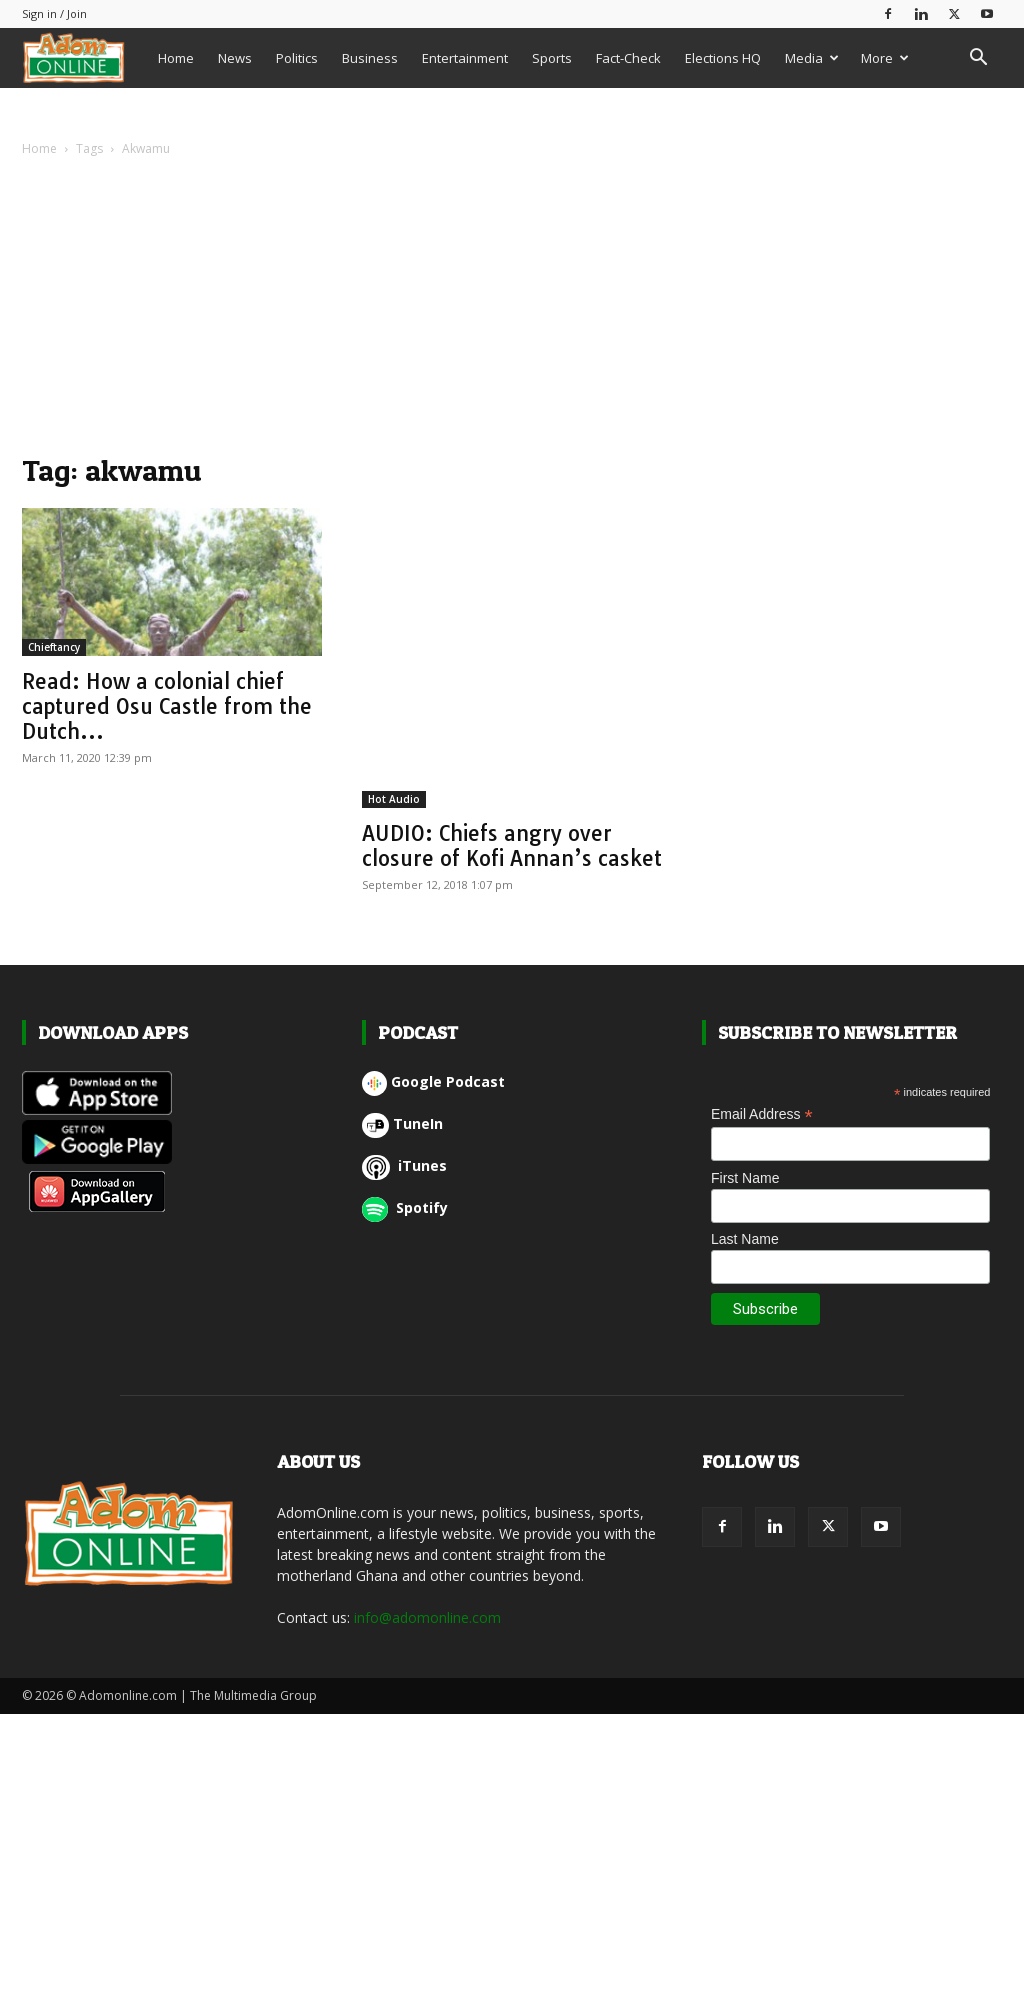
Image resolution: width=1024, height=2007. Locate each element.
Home (176, 58)
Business (370, 58)
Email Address (762, 1114)
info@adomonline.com (427, 1617)
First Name (745, 1178)
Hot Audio (394, 799)
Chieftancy (54, 647)
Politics (297, 58)
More (885, 58)
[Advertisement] (512, 310)
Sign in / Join (54, 13)
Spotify (405, 1207)
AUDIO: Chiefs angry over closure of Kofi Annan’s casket (512, 845)
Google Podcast (433, 1081)
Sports (552, 58)
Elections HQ (723, 58)
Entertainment (465, 58)
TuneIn (402, 1123)
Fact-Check (628, 58)
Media (812, 58)
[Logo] (84, 57)
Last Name (745, 1239)
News (235, 58)
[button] (978, 59)
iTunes (404, 1165)
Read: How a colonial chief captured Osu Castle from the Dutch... (167, 706)
